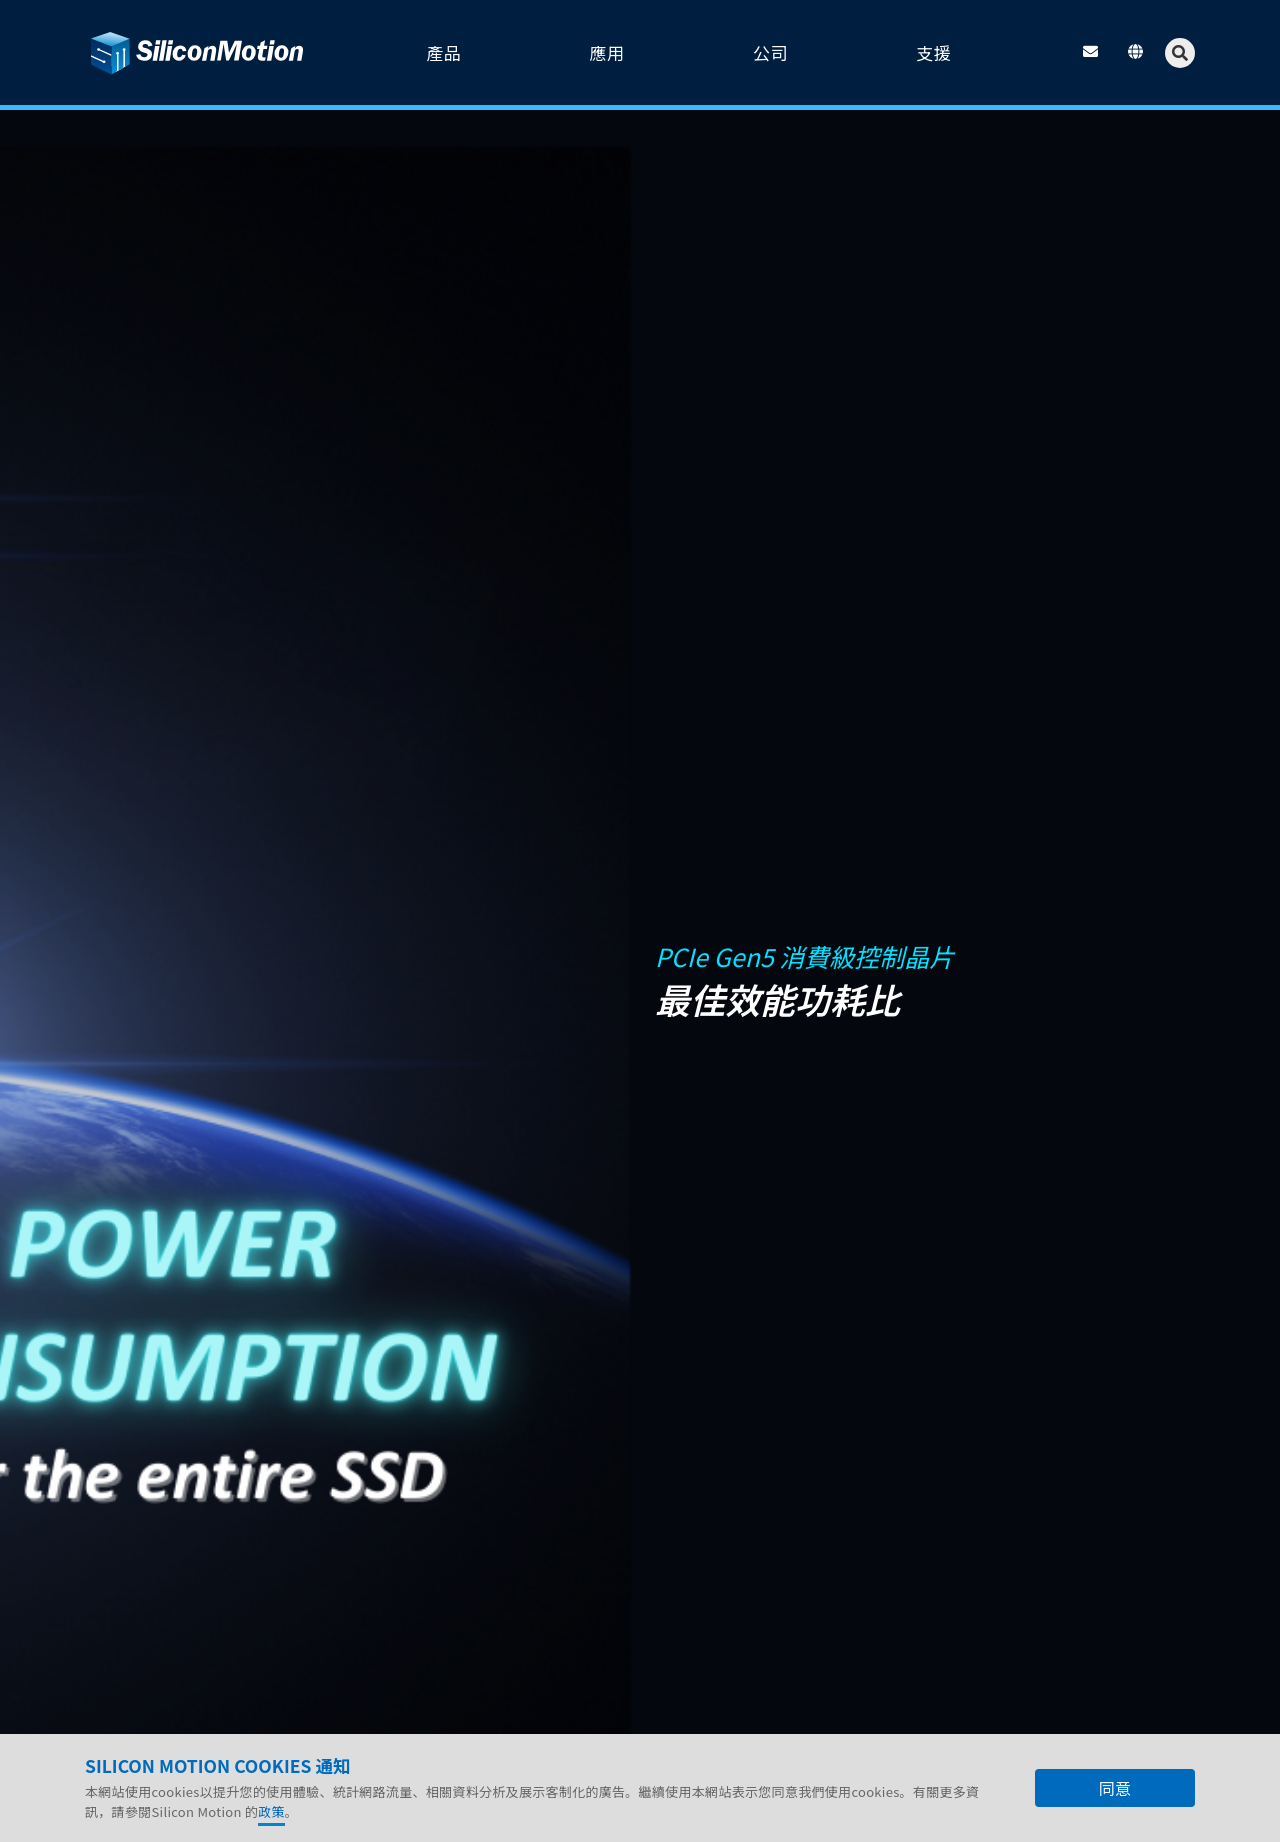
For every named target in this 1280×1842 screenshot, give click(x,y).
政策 (271, 1812)
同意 (1115, 1789)
